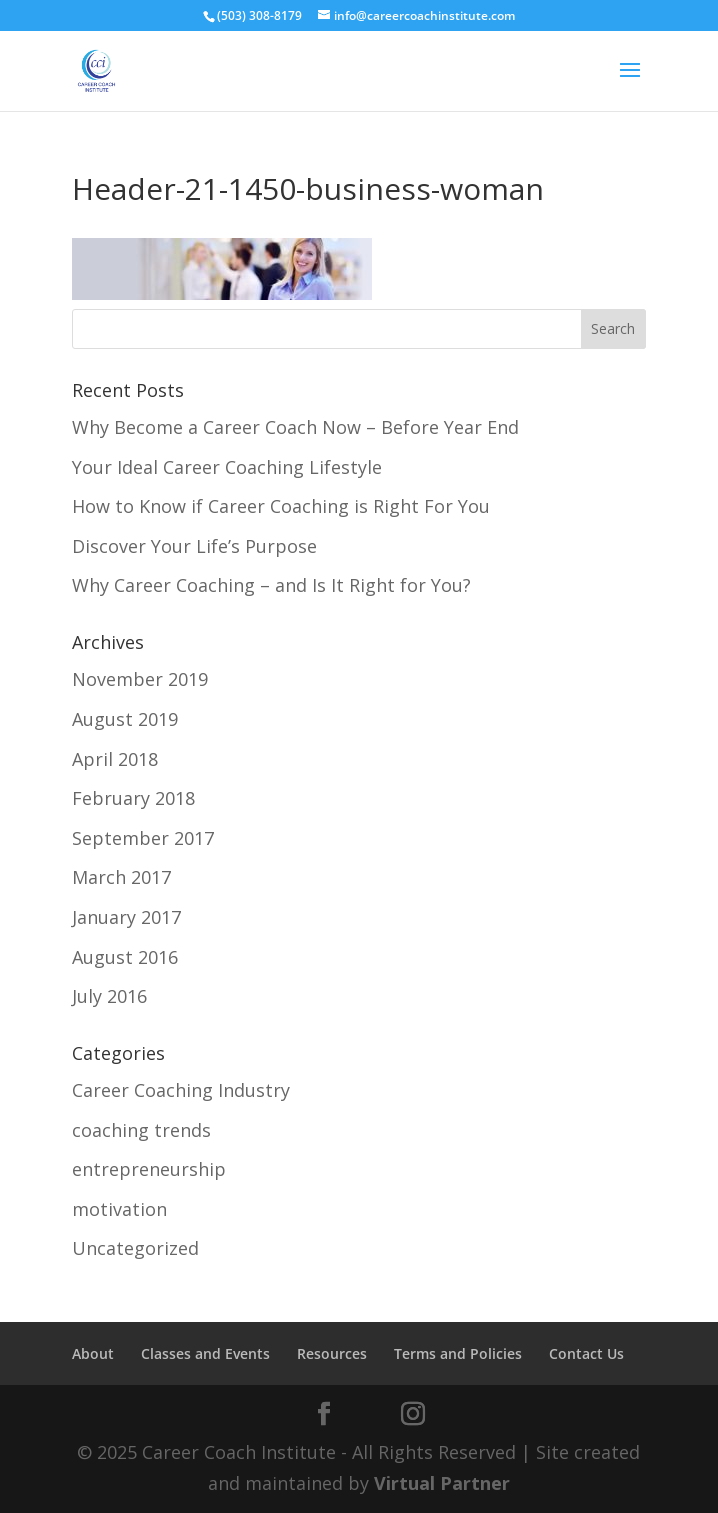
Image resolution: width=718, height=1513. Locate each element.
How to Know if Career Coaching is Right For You (281, 506)
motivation (119, 1209)
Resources (332, 1353)
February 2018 (133, 798)
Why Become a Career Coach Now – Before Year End (295, 427)
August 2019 (125, 719)
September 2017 (143, 838)
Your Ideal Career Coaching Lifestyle (227, 467)
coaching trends (141, 1130)
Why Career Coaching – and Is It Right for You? (271, 585)
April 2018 (115, 759)
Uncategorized (135, 1248)
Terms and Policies (458, 1353)
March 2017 (121, 877)
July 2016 (109, 996)
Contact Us (586, 1353)
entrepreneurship (149, 1169)
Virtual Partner (442, 1483)
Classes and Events (205, 1353)
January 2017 (126, 917)
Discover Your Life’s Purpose (194, 546)
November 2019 (140, 679)
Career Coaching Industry (181, 1090)
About (93, 1353)
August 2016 (125, 957)
